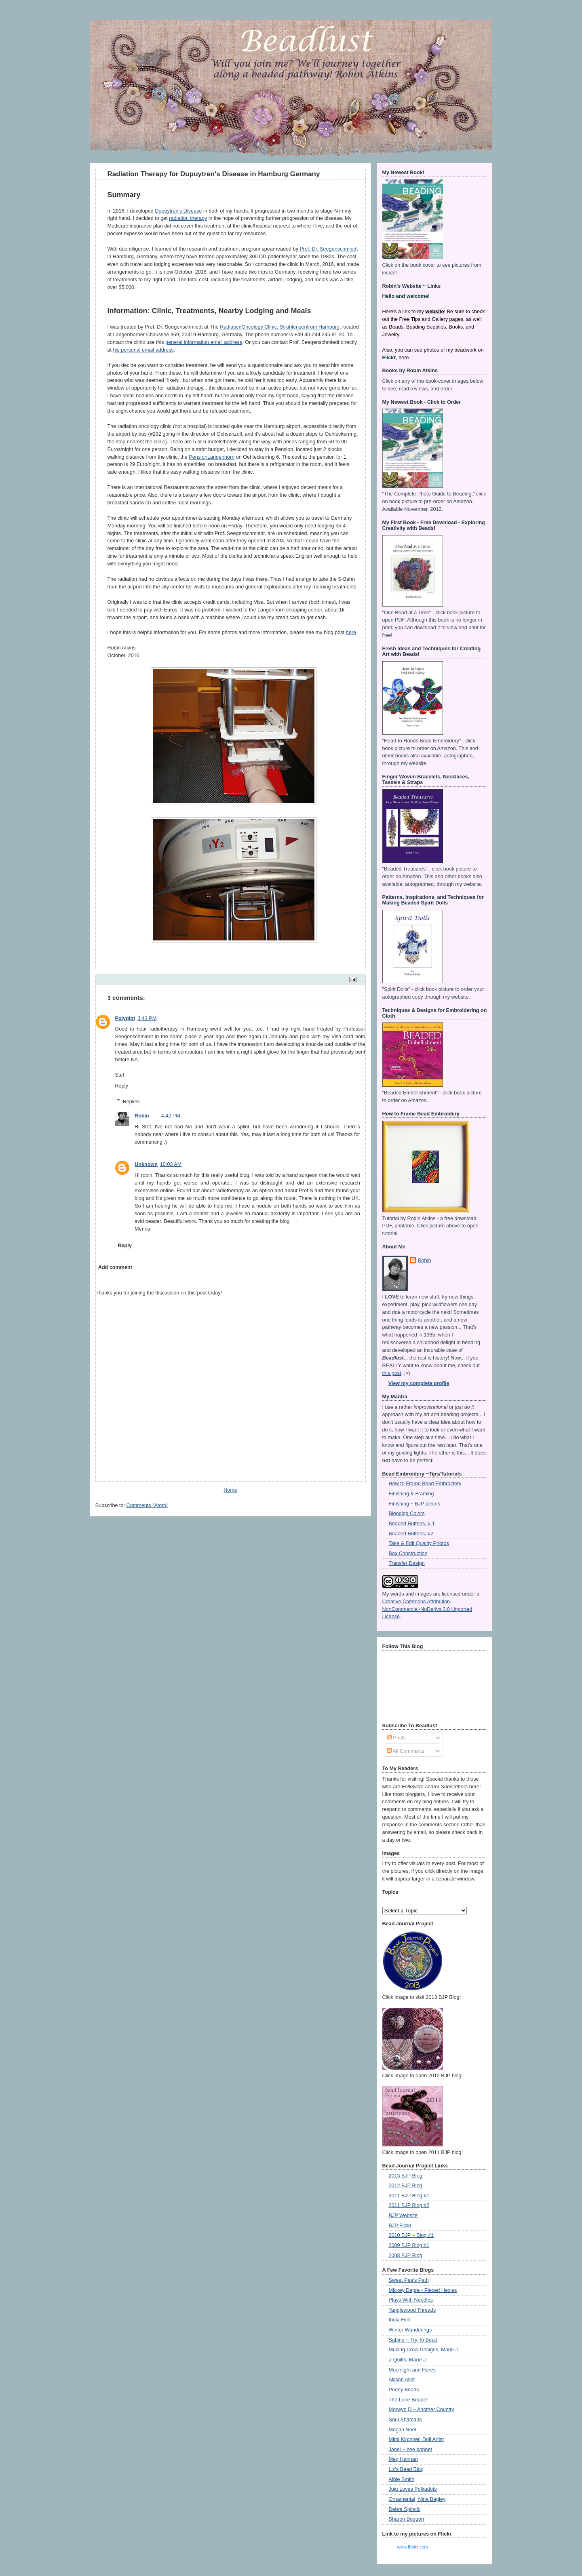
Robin (142, 1116)
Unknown (146, 1164)
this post (391, 1373)
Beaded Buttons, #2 (411, 1534)
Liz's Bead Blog (406, 2469)
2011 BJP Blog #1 (409, 2196)
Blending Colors (407, 1513)
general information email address (203, 342)
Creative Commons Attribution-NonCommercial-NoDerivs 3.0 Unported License (427, 1609)
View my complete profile (418, 1383)
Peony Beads (404, 2390)
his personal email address (143, 350)
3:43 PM (146, 1018)
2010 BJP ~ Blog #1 (411, 2235)
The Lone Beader (408, 2400)
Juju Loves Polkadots (413, 2489)
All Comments (405, 1751)
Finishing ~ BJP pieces (415, 1504)
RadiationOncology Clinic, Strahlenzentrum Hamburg (280, 327)
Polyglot (125, 1018)
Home (230, 1490)
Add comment (115, 1267)
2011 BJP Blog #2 (409, 2205)
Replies (131, 1101)
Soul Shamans (405, 2419)
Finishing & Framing (411, 1494)
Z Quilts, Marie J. (408, 2360)
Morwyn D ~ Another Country (421, 2409)
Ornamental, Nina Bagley (417, 2499)
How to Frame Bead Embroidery (425, 1483)
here (351, 632)
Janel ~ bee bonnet (410, 2449)
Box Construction (408, 1553)
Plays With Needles (411, 2300)
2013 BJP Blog (405, 2176)
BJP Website (403, 2215)
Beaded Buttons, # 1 (412, 1523)
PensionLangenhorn (211, 457)
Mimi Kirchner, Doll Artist (416, 2439)
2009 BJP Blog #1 (409, 2245)
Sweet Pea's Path (409, 2280)
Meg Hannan (403, 2459)
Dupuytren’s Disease (178, 211)
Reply (121, 1086)
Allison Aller (402, 2379)
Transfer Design (407, 1563)
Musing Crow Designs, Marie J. (424, 2350)
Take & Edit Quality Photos (419, 1543)
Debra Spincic (405, 2509)
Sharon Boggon (406, 2519)
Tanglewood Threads (412, 2310)
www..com (412, 2546)
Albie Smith (402, 2479)
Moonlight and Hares (412, 2370)
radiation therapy (188, 218)
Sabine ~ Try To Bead (413, 2340)
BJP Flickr (400, 2225)
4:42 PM (170, 1116)
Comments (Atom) (147, 1505)
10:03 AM (170, 1164)
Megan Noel (402, 2430)
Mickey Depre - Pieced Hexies (423, 2290)
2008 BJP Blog (405, 2255)
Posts (396, 1738)
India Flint (400, 2320)
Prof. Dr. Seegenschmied (327, 249)
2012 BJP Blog (405, 2185)
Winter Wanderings (410, 2330)
